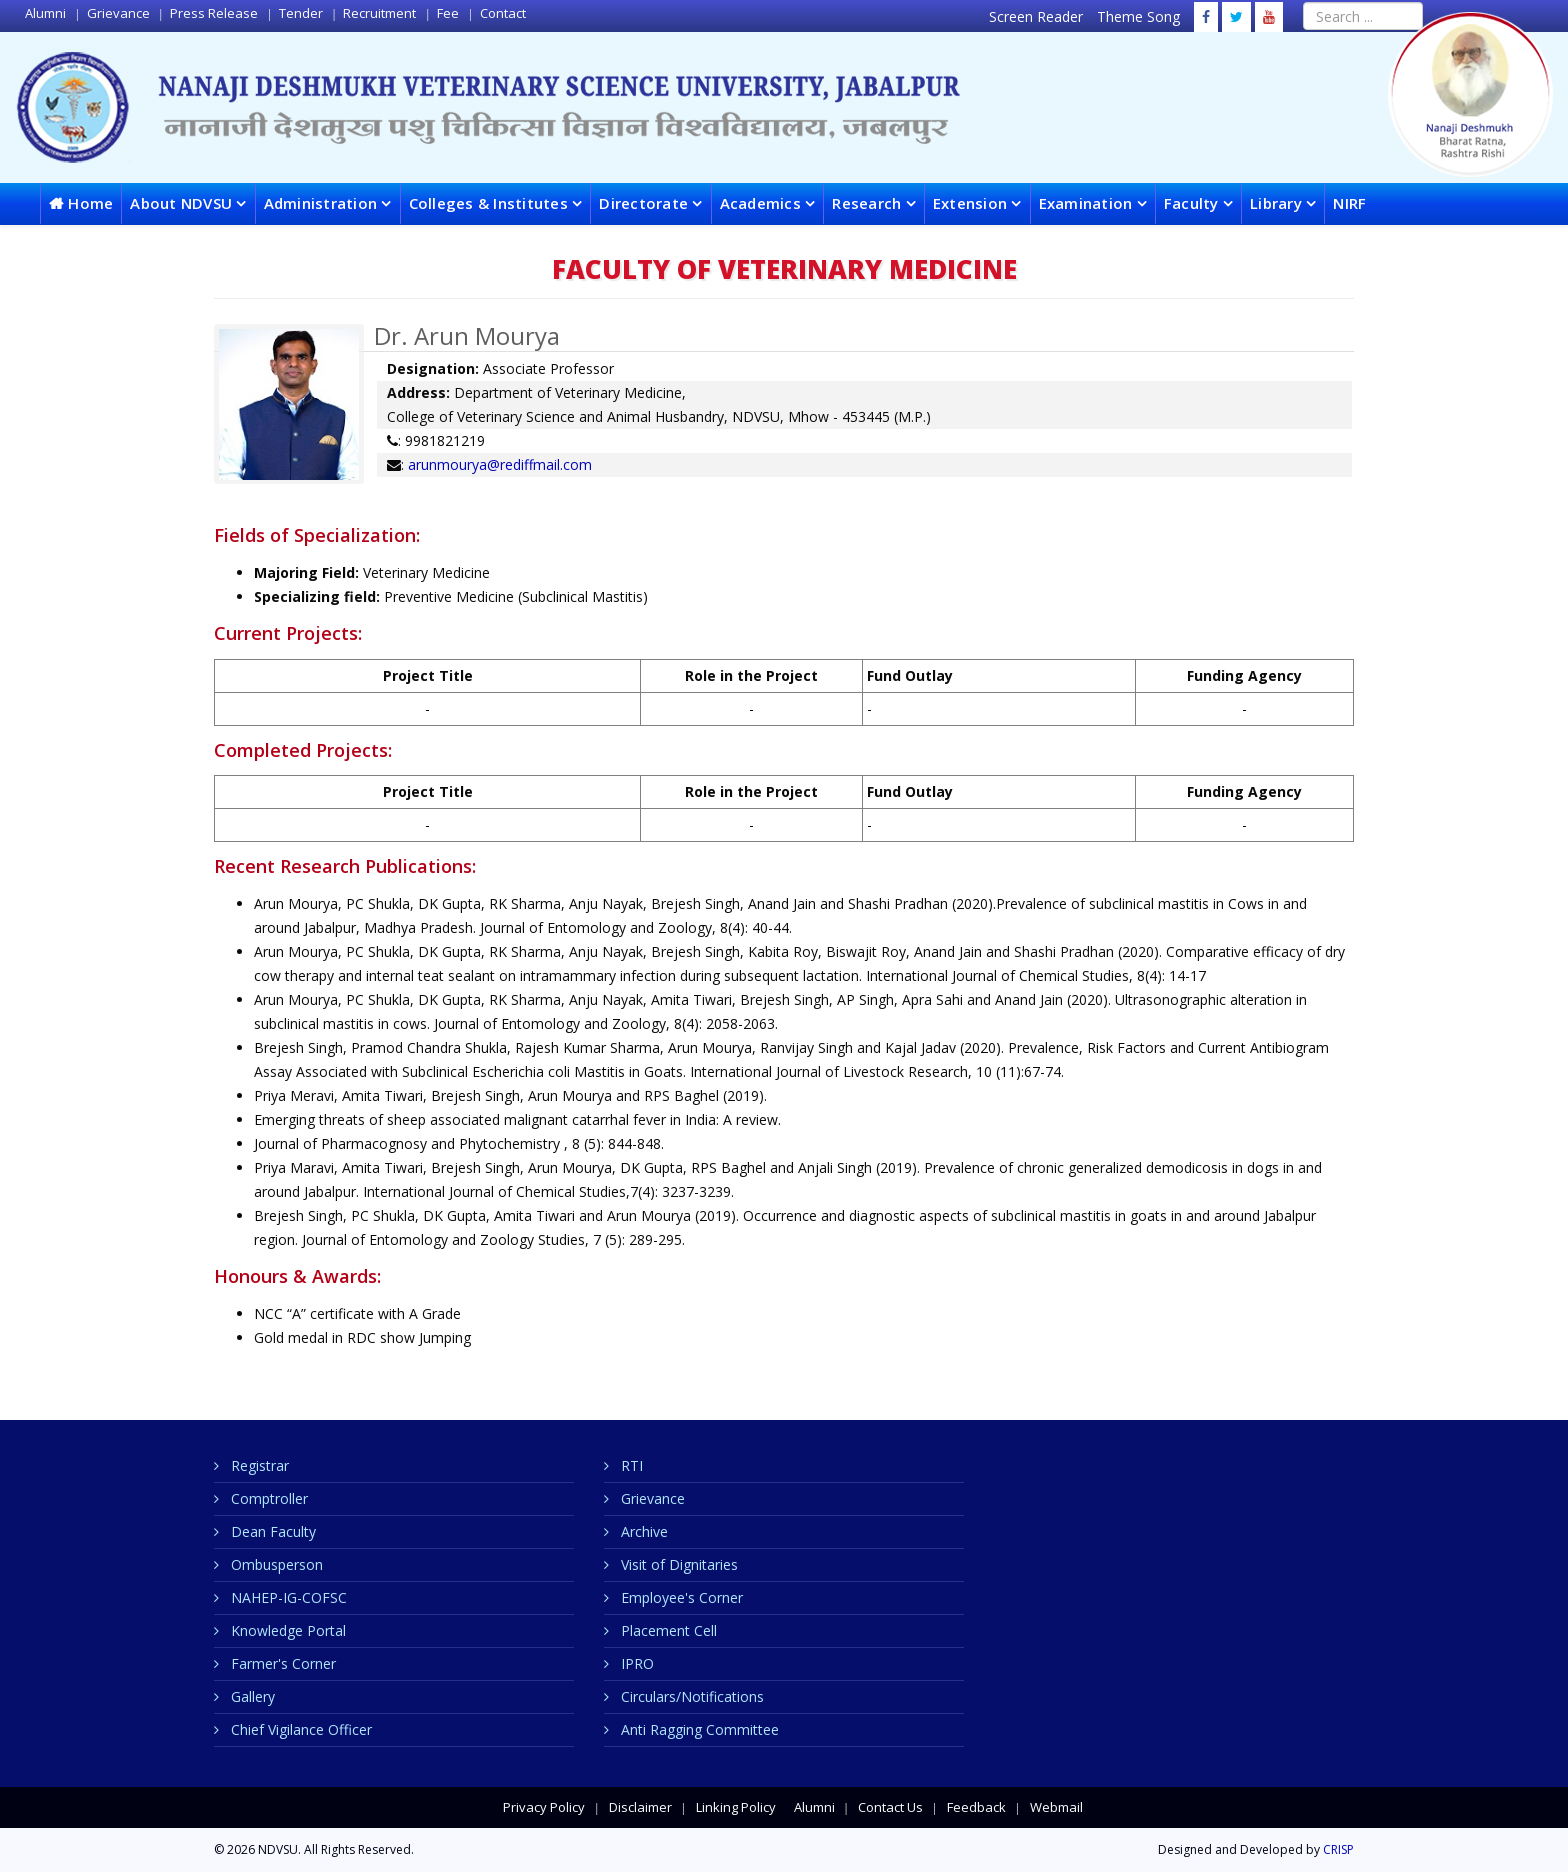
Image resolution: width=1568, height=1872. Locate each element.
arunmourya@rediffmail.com (500, 464)
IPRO (635, 1663)
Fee (446, 13)
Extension (972, 203)
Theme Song (1140, 16)
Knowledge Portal (286, 1630)
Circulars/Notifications (690, 1696)
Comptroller (267, 1498)
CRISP (1338, 1849)
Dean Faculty (271, 1531)
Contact (501, 13)
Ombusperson (275, 1564)
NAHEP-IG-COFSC (287, 1597)
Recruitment (378, 13)
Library (1276, 203)
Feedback (975, 1807)
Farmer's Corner (281, 1663)
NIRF (1349, 203)
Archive (642, 1531)
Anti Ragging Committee (698, 1729)
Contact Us (889, 1807)
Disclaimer (639, 1807)
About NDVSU (181, 203)
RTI (630, 1465)
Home (90, 203)
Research (868, 203)
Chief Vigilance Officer (299, 1729)
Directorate (643, 203)
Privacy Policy (544, 1807)
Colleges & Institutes (488, 203)
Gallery (251, 1696)
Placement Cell (667, 1630)
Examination (1086, 203)
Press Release (212, 13)
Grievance (117, 13)
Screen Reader (1038, 16)
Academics (760, 203)
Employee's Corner (680, 1597)
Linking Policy (734, 1807)
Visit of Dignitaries (677, 1564)
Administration (321, 203)
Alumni (45, 13)
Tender (299, 13)
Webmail (1055, 1807)
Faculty (1191, 203)
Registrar (258, 1465)
